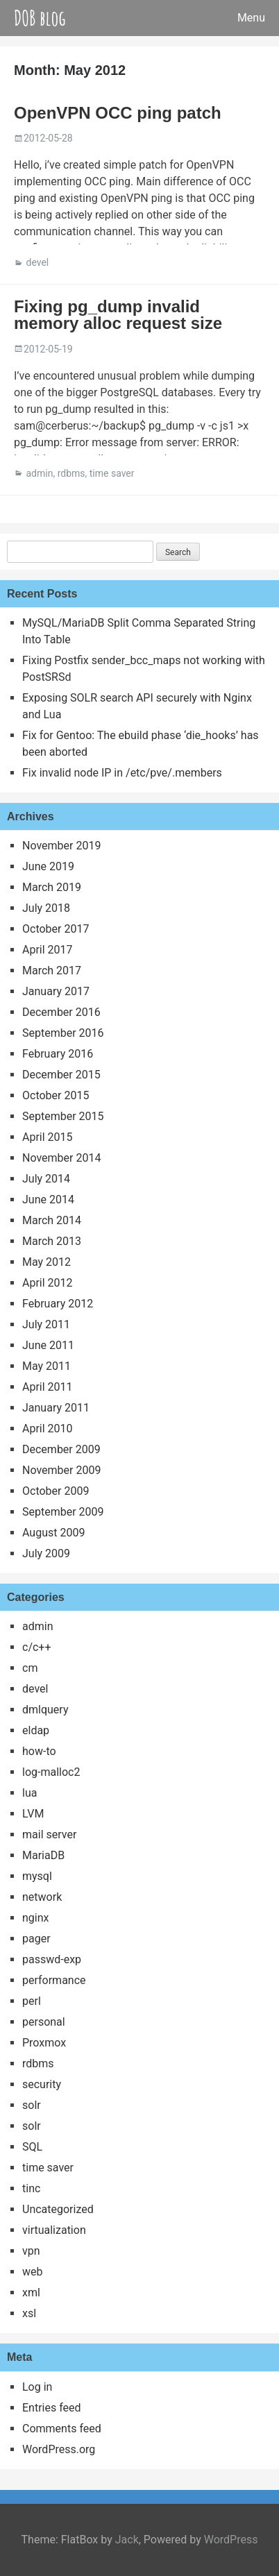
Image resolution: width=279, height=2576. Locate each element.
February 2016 (57, 1053)
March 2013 (51, 1241)
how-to (39, 1751)
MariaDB (43, 1855)
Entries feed (51, 2407)
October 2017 (55, 928)
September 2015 (63, 1116)
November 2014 (61, 1157)
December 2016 (61, 1012)
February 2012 (57, 1303)
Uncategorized (58, 2209)
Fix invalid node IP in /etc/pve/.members (122, 772)
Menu (251, 17)
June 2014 (48, 1199)
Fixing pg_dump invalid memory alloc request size (118, 314)
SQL (32, 2146)
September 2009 (63, 1511)
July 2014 (46, 1178)
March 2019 (51, 887)
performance (54, 1980)
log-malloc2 (51, 1772)
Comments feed (61, 2428)
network (42, 1897)
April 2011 (47, 1386)
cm (29, 1668)
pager (36, 1938)
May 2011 (46, 1366)
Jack (127, 2539)
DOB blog (40, 18)
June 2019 (48, 866)
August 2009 (53, 1532)
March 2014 (51, 1220)
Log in (37, 2386)
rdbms (71, 473)
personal (43, 2021)
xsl (29, 2313)
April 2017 (47, 949)
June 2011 (48, 1345)
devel (37, 262)
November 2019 (61, 845)
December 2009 (61, 1449)
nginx (35, 1917)
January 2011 (56, 1407)
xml (31, 2292)
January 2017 (56, 991)
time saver (112, 473)
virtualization (54, 2230)
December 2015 (61, 1074)
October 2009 (55, 1491)
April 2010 (47, 1428)
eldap (35, 1730)
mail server (49, 1834)
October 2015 (55, 1095)
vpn (31, 2250)
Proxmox (44, 2042)
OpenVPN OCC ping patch (117, 112)
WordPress (231, 2539)
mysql (37, 1876)
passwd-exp (51, 1959)
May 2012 (46, 1262)
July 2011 (46, 1324)
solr (31, 2105)
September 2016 (63, 1033)
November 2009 (61, 1470)
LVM (33, 1813)
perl (31, 2001)
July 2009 (46, 1553)
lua (29, 1792)
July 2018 (46, 908)
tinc (31, 2188)
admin (39, 473)
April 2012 (47, 1282)
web (32, 2271)
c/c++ (36, 1647)
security (41, 2084)
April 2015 (47, 1137)
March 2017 (51, 970)
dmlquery (45, 1709)
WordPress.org (58, 2449)
